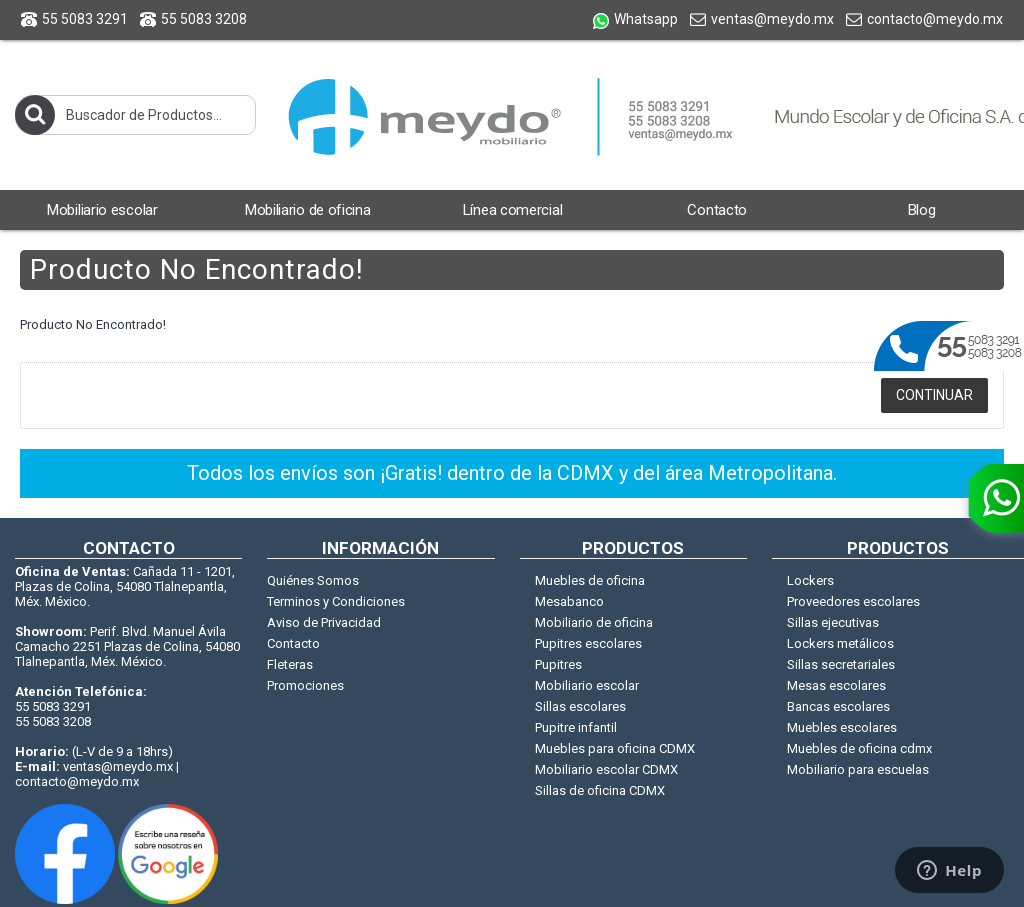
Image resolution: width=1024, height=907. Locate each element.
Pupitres (558, 664)
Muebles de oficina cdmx (859, 748)
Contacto (293, 643)
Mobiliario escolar (587, 685)
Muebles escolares (842, 727)
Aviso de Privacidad (324, 622)
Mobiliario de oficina (594, 622)
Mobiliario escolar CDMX (606, 769)
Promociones (305, 685)
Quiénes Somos (313, 580)
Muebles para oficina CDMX (615, 748)
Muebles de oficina (590, 580)
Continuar (934, 395)
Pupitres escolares (588, 643)
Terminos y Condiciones (336, 601)
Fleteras (290, 664)
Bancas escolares (838, 706)
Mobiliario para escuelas (858, 769)
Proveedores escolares (853, 601)
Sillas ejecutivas (833, 622)
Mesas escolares (836, 685)
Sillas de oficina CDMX (600, 790)
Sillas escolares (580, 706)
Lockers (810, 580)
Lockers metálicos (840, 643)
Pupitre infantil (576, 727)
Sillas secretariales (841, 664)
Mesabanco (569, 601)
